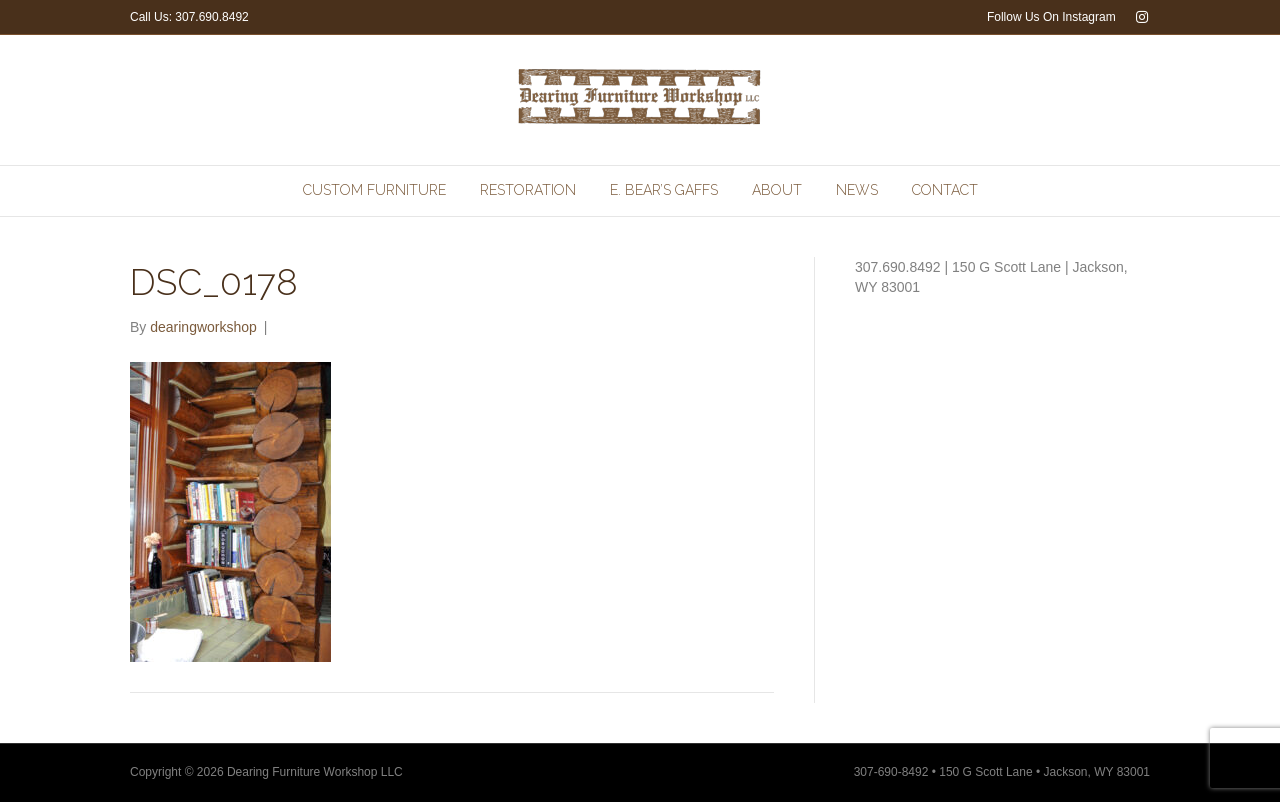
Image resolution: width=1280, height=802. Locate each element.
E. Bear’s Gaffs (664, 190)
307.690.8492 (211, 17)
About (777, 190)
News (857, 190)
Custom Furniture (374, 190)
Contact (945, 190)
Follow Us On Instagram (1051, 17)
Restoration (528, 190)
